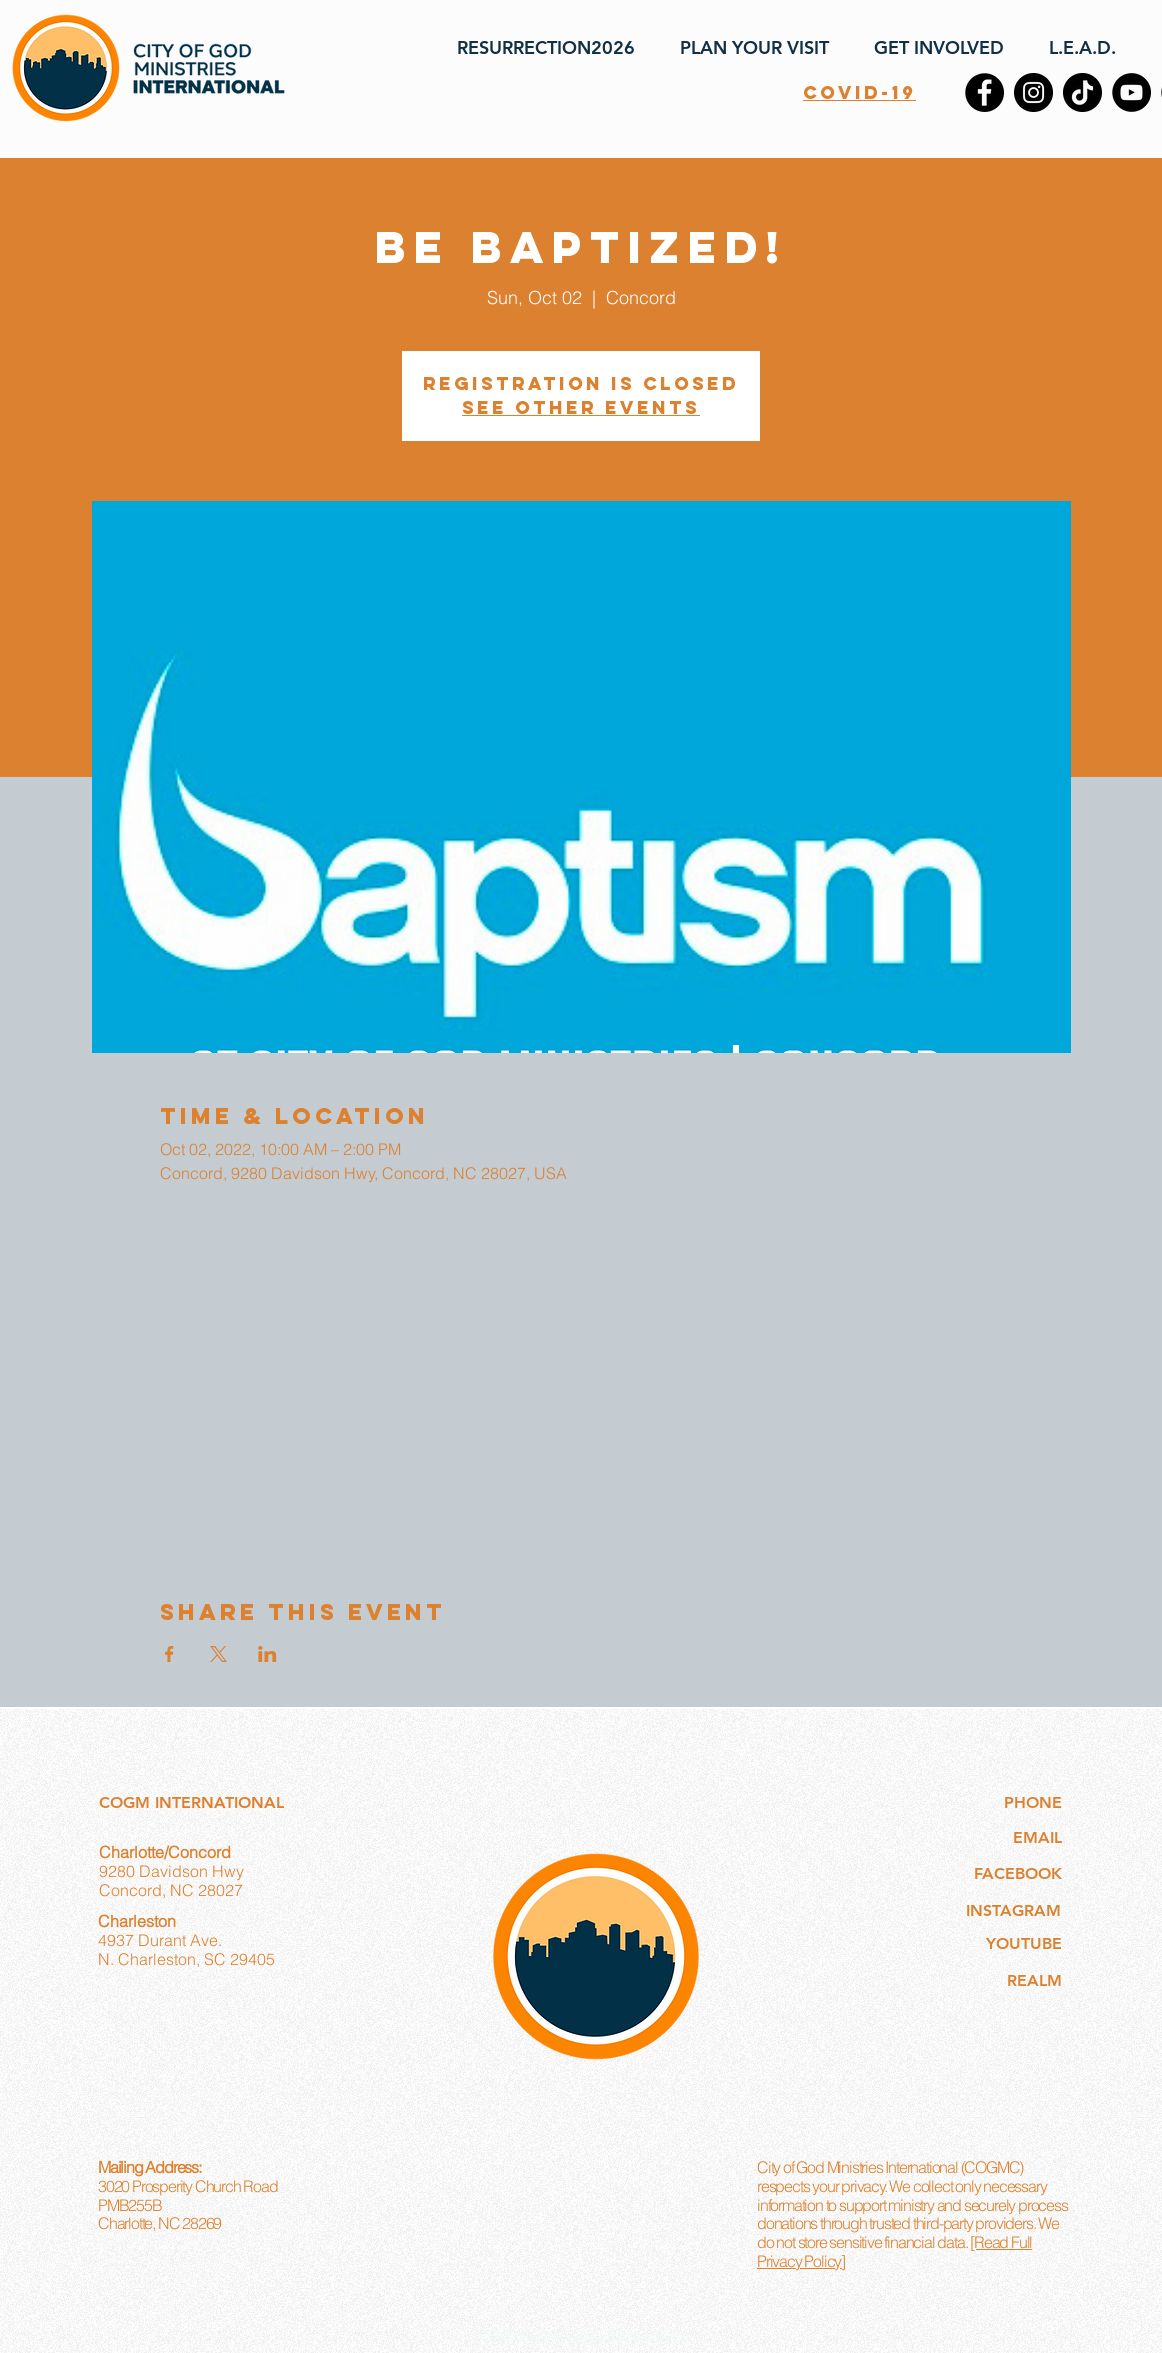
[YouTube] (1131, 92)
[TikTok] (1082, 92)
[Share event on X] (218, 1654)
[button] (747, 48)
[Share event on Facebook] (169, 1654)
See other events (581, 407)
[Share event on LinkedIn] (267, 1654)
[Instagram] (1033, 92)
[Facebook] (984, 92)
